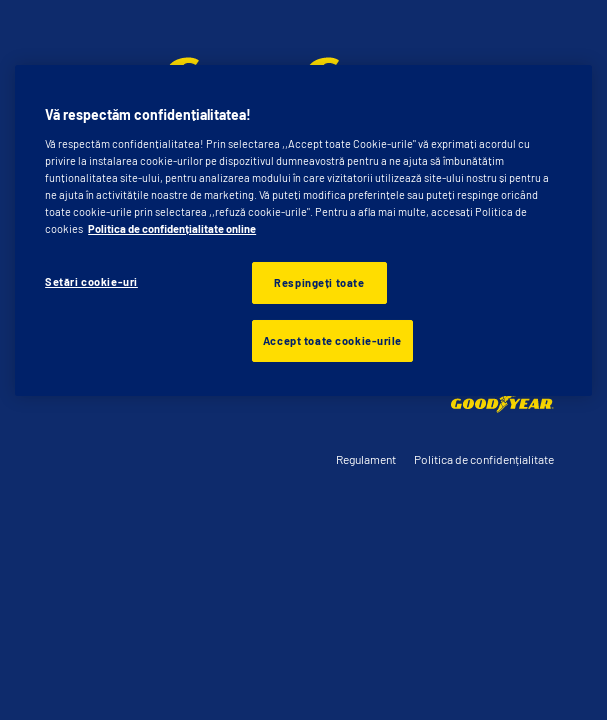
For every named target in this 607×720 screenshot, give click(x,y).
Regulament (366, 459)
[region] (303, 230)
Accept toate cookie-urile (332, 340)
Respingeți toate (319, 282)
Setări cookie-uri (91, 281)
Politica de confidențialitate (484, 459)
